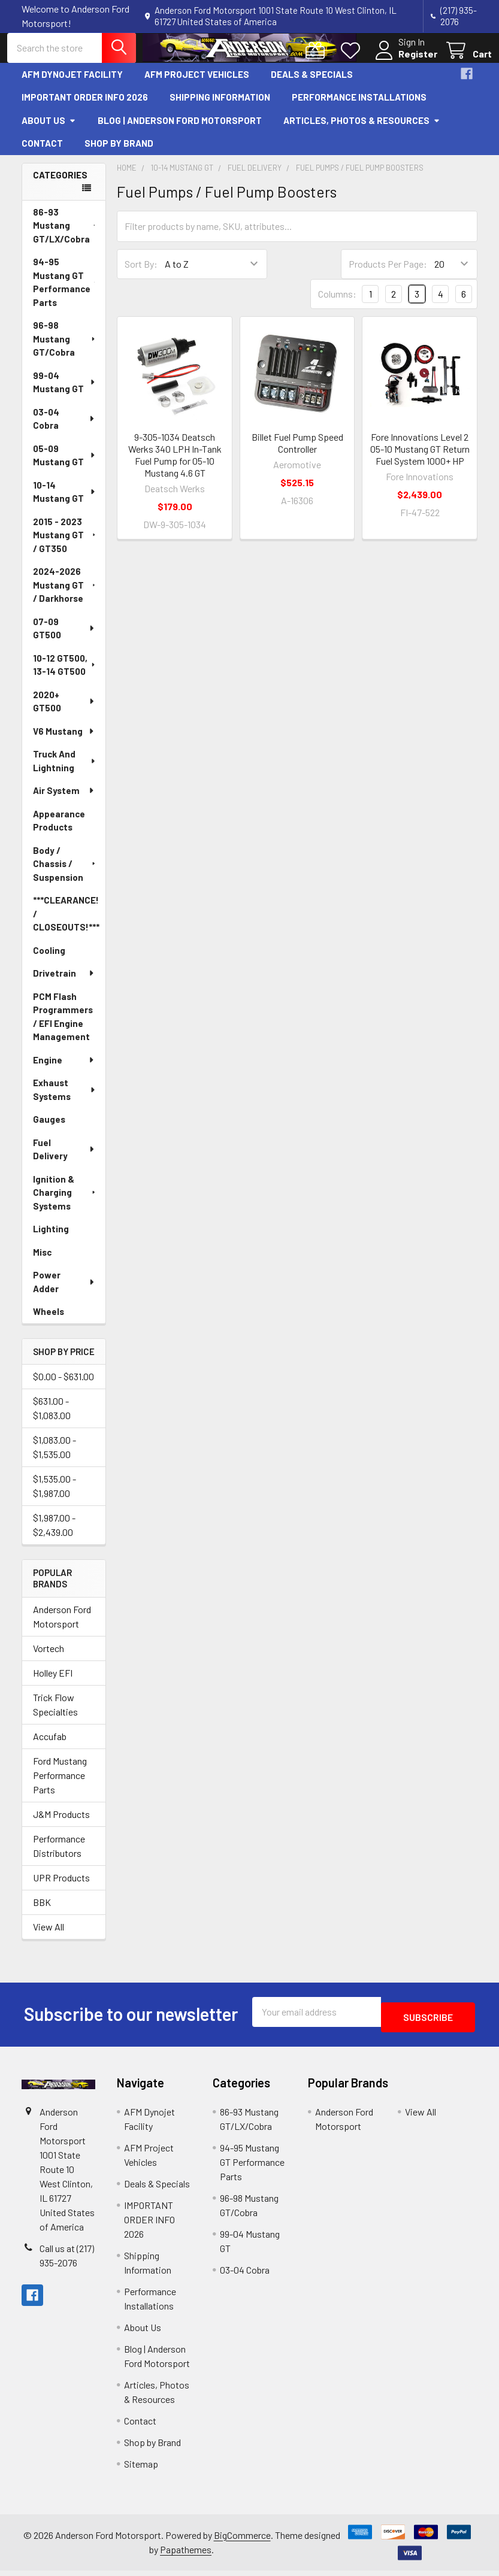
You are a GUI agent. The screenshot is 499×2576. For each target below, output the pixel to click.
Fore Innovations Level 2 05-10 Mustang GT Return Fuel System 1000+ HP (420, 459)
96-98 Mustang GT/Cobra (65, 349)
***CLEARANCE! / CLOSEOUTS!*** (66, 924)
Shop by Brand (118, 154)
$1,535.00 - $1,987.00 (54, 1497)
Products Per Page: (388, 274)
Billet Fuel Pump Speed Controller (297, 453)
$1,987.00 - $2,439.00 (54, 1535)
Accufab (49, 1747)
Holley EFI (52, 1683)
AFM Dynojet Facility (72, 85)
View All (48, 1937)
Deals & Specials (312, 85)
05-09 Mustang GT (64, 466)
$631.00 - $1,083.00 (52, 1419)
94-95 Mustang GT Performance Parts (66, 293)
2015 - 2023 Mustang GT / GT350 (65, 546)
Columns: (337, 304)
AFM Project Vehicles (196, 85)
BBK (42, 1913)
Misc (42, 1262)
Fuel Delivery (64, 1160)
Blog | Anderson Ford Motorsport (180, 131)
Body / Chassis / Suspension (65, 874)
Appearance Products (59, 831)
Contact (42, 154)
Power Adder (64, 1292)
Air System (64, 801)
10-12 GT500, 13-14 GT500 (65, 675)
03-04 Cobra (64, 429)
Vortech (48, 1659)
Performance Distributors (59, 1856)
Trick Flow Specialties (55, 1715)
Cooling (49, 961)
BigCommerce (242, 2540)
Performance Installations (359, 107)
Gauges (49, 1130)
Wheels (48, 1322)
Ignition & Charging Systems (65, 1203)
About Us (49, 131)
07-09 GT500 (64, 639)
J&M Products (61, 1825)
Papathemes (185, 2554)
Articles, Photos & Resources (361, 131)
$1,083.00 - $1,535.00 (54, 1458)
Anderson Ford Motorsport (62, 1627)
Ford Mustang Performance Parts (60, 1786)
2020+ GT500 (64, 712)
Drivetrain (64, 983)
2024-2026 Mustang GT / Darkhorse (65, 595)
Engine (64, 1070)
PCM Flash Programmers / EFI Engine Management (63, 1027)
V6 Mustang (64, 742)
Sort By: (141, 274)
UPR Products (61, 1888)
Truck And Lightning (65, 771)
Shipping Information (220, 107)
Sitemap (141, 2469)
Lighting (51, 1239)
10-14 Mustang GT (64, 502)
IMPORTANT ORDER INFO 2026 (85, 107)
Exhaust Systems (64, 1100)
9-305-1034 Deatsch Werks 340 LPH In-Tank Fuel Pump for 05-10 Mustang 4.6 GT (175, 465)
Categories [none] (60, 185)
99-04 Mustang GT (64, 393)
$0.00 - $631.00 (63, 1387)
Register (403, 60)
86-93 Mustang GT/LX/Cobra (65, 236)
